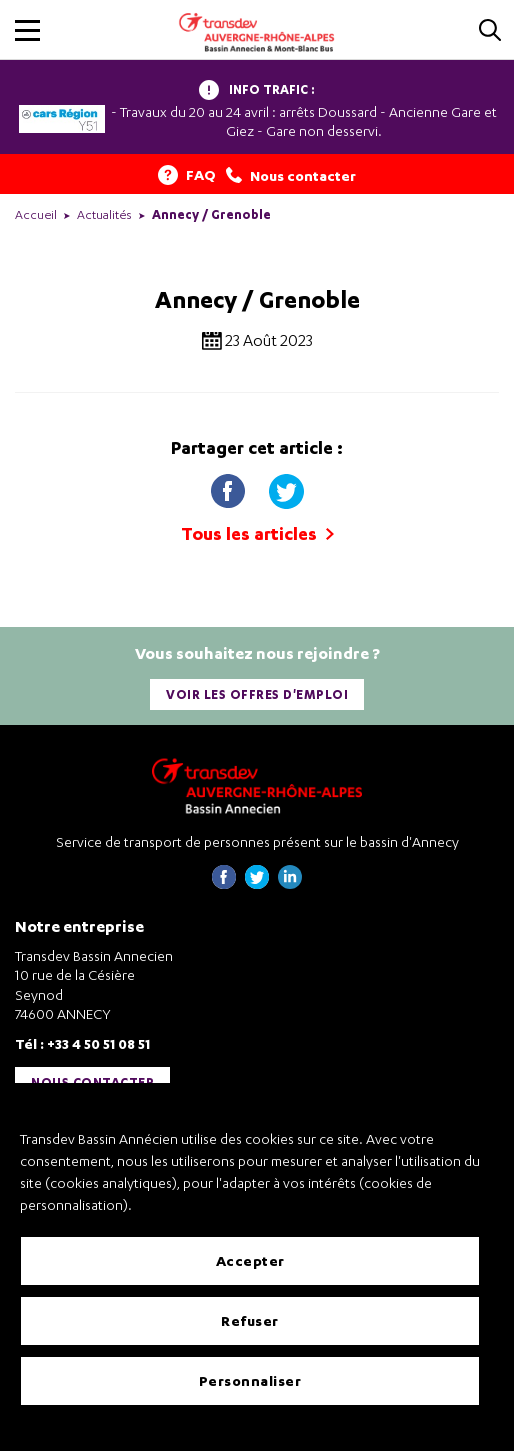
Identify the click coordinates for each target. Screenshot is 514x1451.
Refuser (250, 1320)
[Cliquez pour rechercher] (490, 31)
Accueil (36, 214)
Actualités (104, 214)
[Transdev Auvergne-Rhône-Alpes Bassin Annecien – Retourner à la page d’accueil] (257, 785)
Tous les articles (257, 533)
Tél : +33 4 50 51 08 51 (82, 1043)
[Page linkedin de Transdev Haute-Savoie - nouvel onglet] (290, 883)
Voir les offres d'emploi (257, 694)
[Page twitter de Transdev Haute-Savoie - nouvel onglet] (257, 883)
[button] (27, 30)
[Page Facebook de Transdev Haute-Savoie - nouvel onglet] (224, 883)
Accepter (250, 1260)
